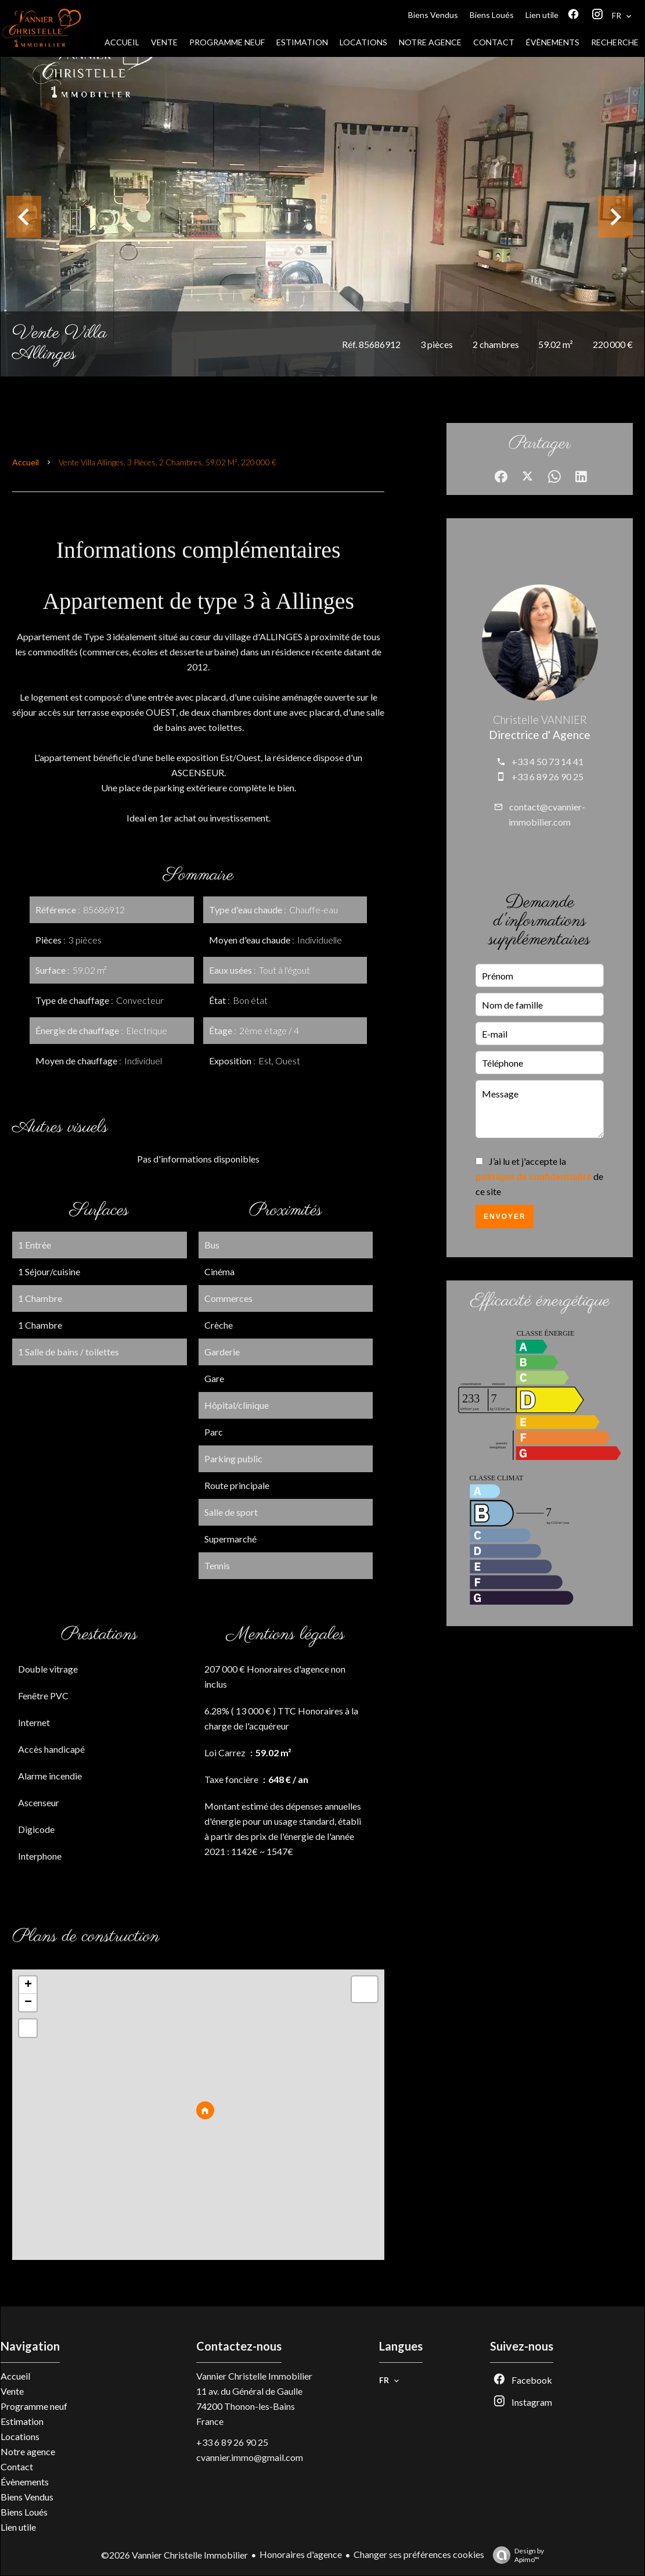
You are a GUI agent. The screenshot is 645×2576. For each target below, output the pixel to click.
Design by (515, 2555)
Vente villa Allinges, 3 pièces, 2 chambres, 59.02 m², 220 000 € (167, 462)
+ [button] (28, 1985)
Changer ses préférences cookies (419, 2554)
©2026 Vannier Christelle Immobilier (174, 2554)
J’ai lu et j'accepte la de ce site (539, 1176)
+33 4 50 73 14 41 (547, 761)
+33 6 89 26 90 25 (547, 776)
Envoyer (505, 1216)
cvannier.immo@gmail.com (249, 2457)
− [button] (28, 2002)
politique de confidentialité (533, 1176)
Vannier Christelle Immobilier (254, 2375)
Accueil (25, 462)
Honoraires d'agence (301, 2554)
